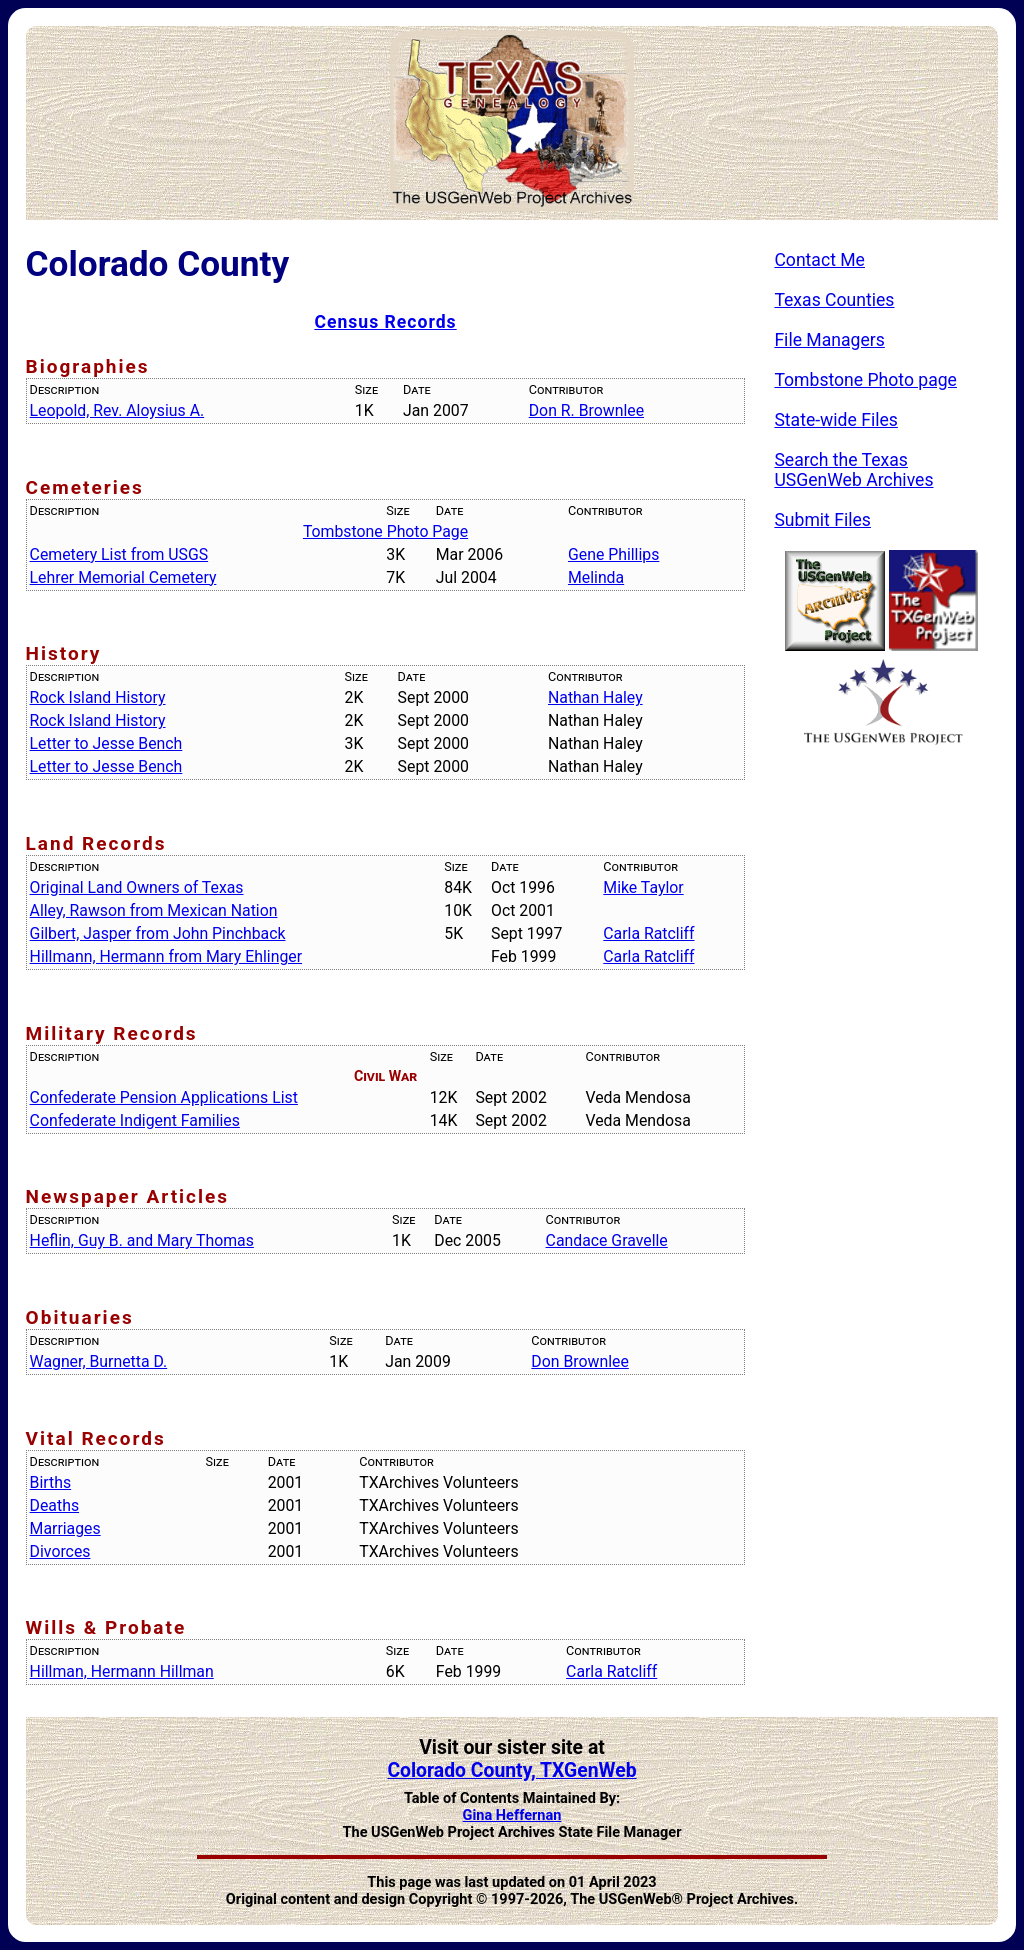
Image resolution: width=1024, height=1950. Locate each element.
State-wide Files (836, 420)
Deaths (54, 1505)
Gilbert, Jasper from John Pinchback (158, 933)
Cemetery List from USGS (119, 554)
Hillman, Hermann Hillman (122, 1671)
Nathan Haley (595, 697)
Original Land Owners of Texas (137, 887)
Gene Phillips (613, 554)
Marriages (65, 1528)
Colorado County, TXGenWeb (511, 1770)
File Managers (829, 340)
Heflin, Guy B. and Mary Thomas (142, 1240)
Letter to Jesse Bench (106, 743)
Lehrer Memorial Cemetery (123, 577)
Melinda (596, 577)
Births (51, 1482)
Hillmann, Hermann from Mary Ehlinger (166, 956)
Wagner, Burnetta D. (99, 1361)
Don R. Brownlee (586, 410)
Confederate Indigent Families (135, 1120)
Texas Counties (834, 300)
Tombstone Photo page (865, 380)
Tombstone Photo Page (385, 531)
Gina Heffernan (512, 1815)
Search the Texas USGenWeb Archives (853, 470)
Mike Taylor (643, 887)
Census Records (385, 322)
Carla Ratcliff (648, 933)
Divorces (60, 1551)
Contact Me (819, 260)
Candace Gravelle (607, 1240)
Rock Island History (98, 697)
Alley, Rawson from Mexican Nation (154, 910)
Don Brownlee (579, 1361)
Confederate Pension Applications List (164, 1097)
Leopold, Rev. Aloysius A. (117, 410)
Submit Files (822, 520)
